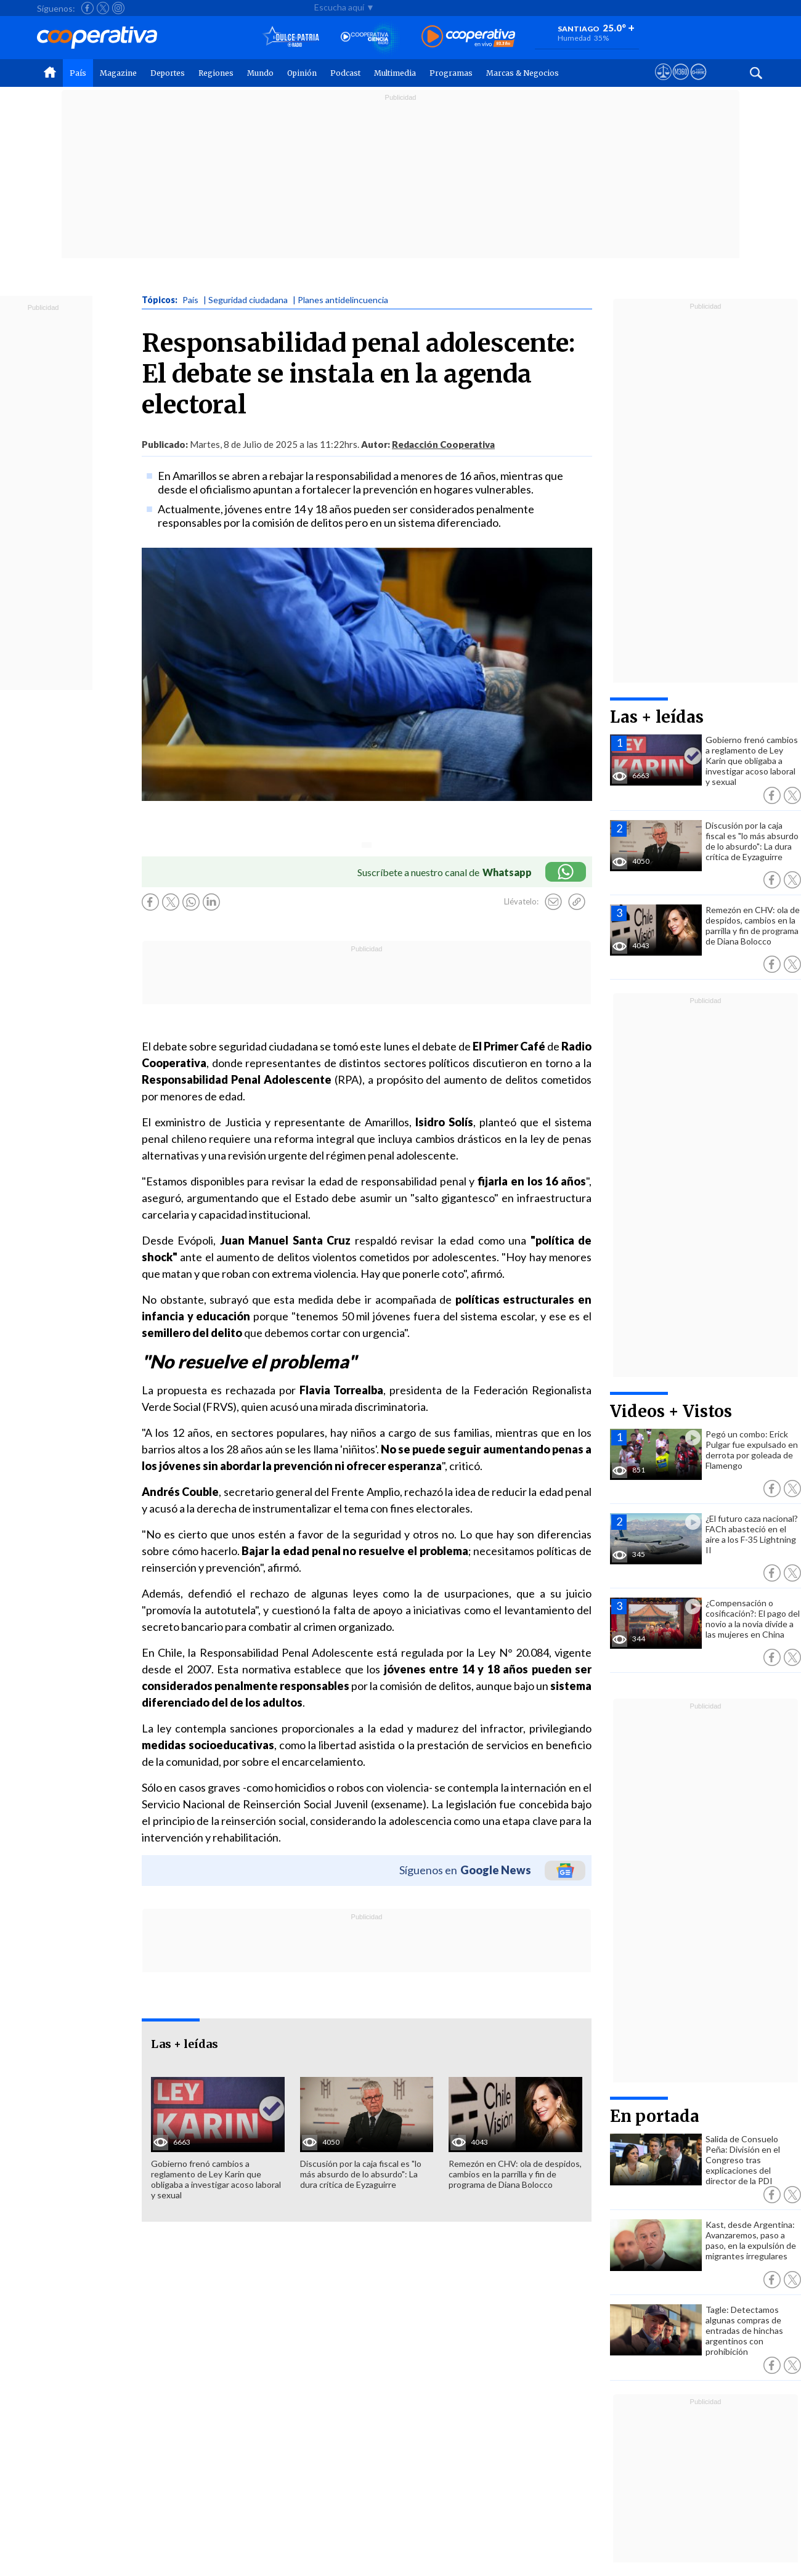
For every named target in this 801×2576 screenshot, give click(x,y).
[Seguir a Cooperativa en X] (103, 8)
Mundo (260, 73)
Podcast (345, 73)
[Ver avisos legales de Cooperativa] (663, 83)
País (78, 73)
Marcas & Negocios (522, 73)
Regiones (216, 73)
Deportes (167, 73)
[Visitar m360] (680, 83)
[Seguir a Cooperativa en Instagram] (118, 8)
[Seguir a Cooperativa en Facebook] (87, 8)
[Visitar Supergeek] (698, 83)
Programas (451, 73)
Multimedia (395, 73)
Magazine (118, 73)
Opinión (302, 73)
